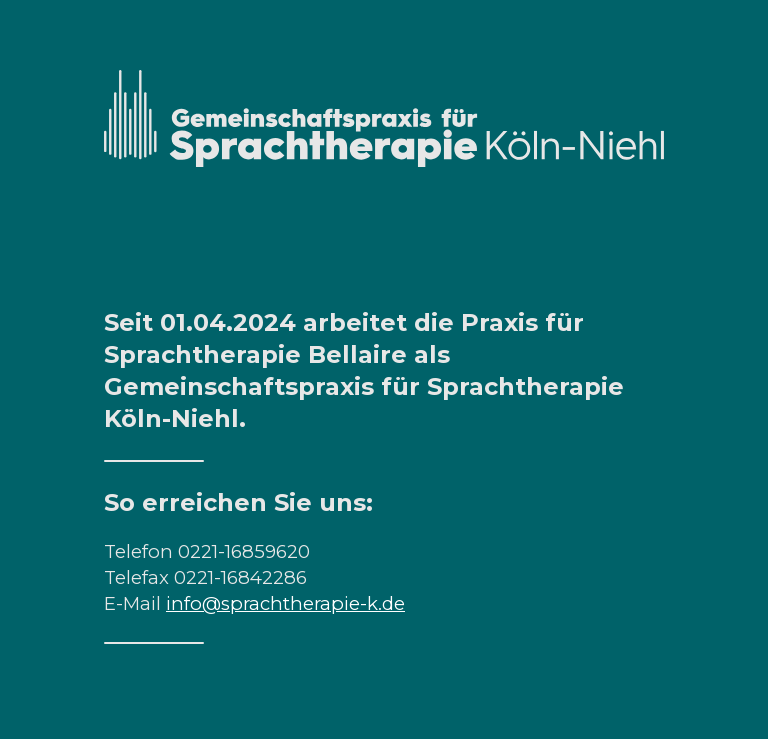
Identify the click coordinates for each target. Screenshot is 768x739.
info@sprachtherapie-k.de (285, 603)
